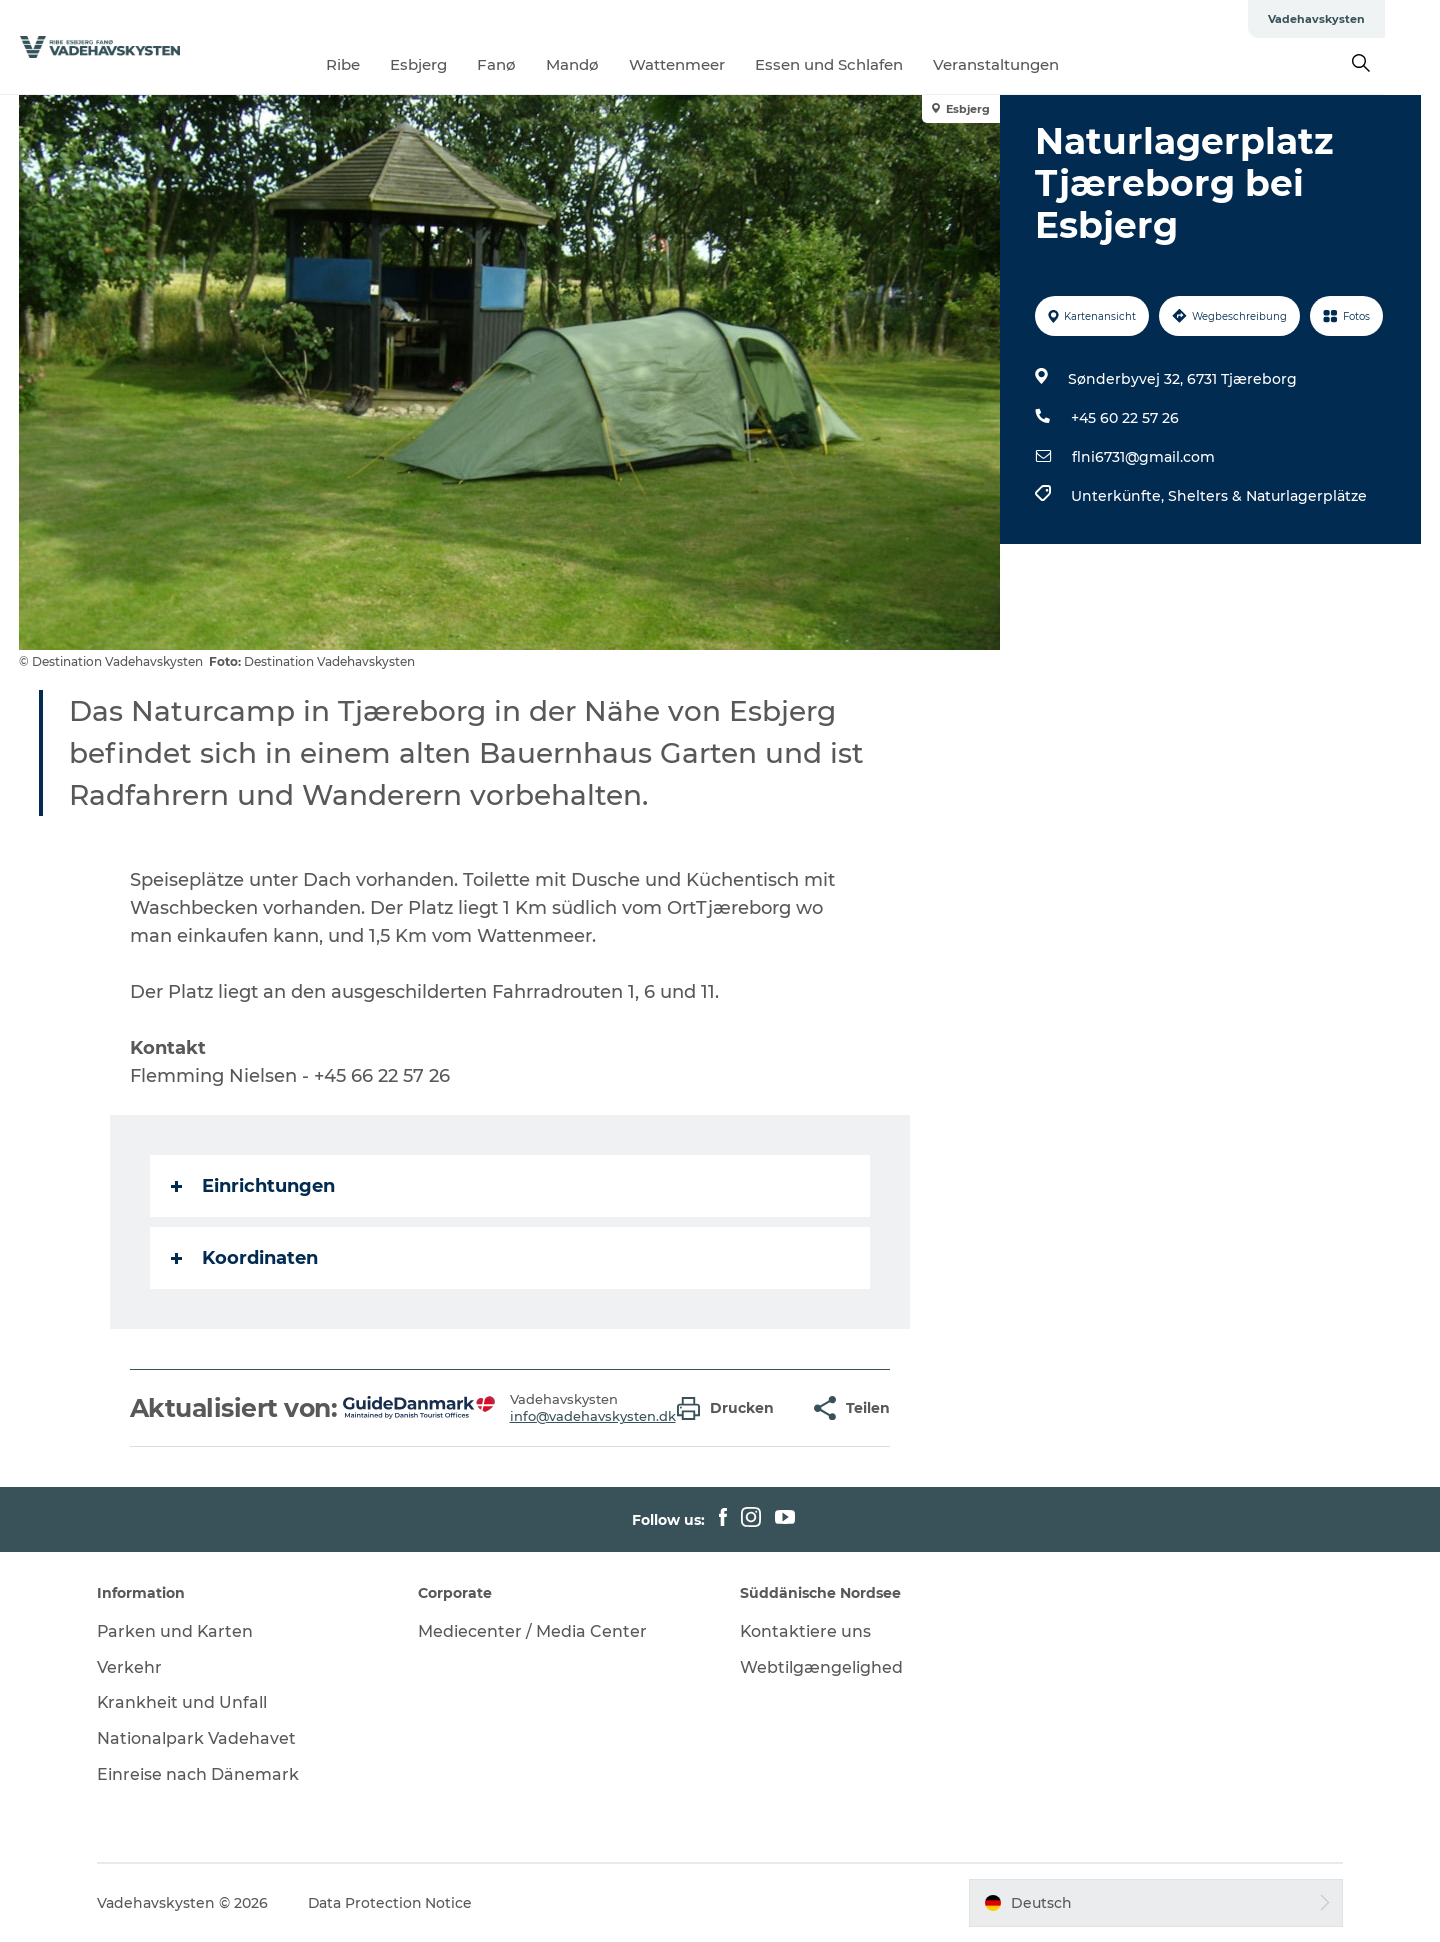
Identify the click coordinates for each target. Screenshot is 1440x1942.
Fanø (524, 64)
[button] (730, 1408)
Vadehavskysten (1371, 19)
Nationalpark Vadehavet (199, 1738)
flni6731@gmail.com (1143, 457)
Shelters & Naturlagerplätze (1267, 496)
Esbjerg (446, 64)
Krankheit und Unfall (185, 1702)
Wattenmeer (705, 64)
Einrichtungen (253, 1186)
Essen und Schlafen (857, 64)
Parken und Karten (179, 1631)
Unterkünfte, (1119, 496)
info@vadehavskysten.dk (593, 1416)
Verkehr (132, 1667)
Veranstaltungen (1024, 64)
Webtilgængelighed (821, 1667)
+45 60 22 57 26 (1125, 418)
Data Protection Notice (394, 1903)
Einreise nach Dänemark (201, 1774)
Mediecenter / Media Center (534, 1631)
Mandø (600, 64)
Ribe (371, 64)
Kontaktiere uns (806, 1631)
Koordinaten (244, 1258)
